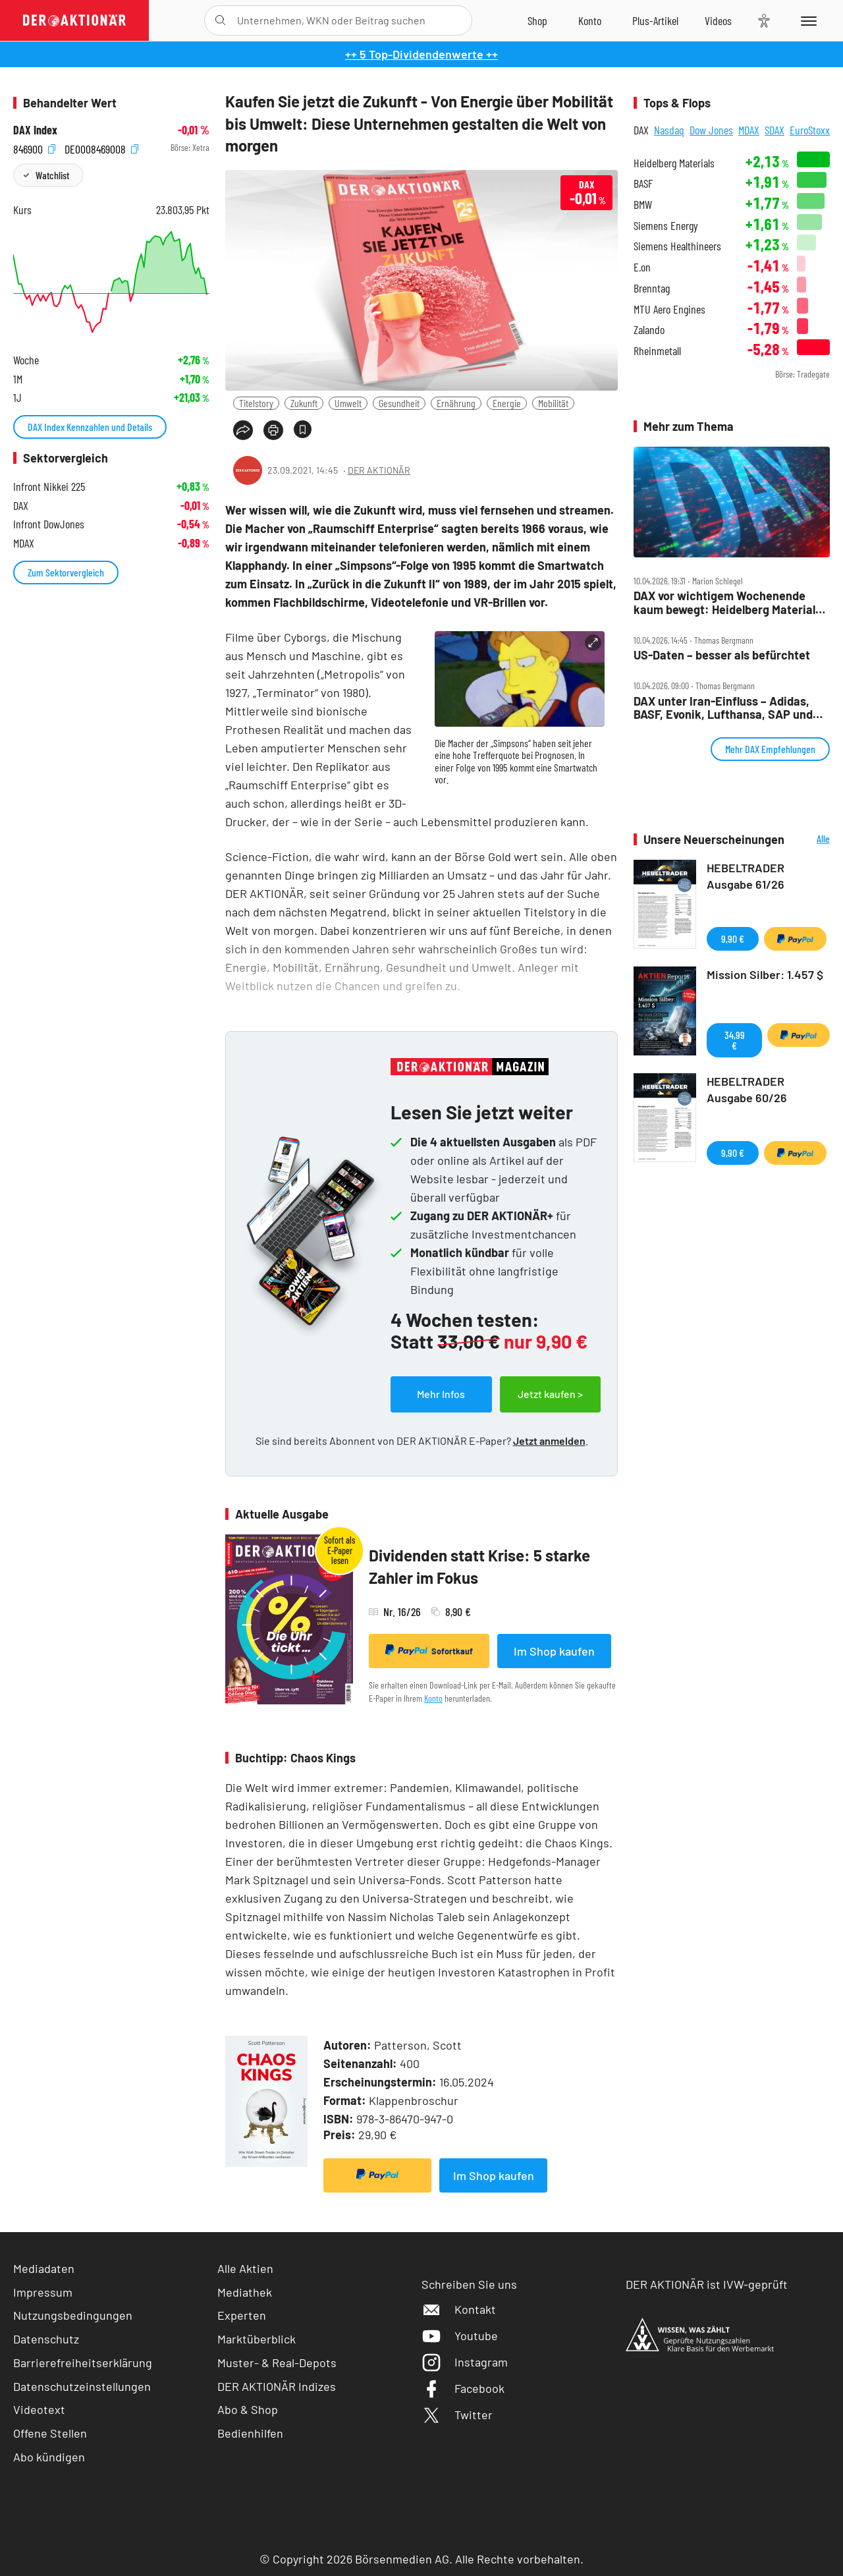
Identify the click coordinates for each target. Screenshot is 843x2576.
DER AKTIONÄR (379, 470)
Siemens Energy (666, 226)
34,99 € (734, 1039)
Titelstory (256, 403)
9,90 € (732, 938)
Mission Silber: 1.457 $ (765, 974)
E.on (642, 267)
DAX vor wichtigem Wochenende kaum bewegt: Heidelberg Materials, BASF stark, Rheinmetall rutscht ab (729, 602)
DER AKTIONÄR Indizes (276, 2386)
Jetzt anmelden (549, 1440)
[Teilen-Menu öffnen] (243, 430)
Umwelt (348, 403)
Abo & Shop (247, 2409)
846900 (34, 148)
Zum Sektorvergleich (66, 572)
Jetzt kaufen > (550, 1393)
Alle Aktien (245, 2268)
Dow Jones (711, 130)
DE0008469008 (101, 148)
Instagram (465, 2362)
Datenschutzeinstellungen (82, 2387)
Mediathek (244, 2292)
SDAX (774, 130)
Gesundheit (399, 403)
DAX (641, 130)
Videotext (39, 2409)
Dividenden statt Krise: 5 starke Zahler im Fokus (479, 1566)
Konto (433, 1698)
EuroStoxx (810, 130)
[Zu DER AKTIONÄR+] (655, 20)
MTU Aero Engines (669, 309)
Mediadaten (43, 2268)
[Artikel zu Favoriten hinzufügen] (303, 429)
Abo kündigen (49, 2457)
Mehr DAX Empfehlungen (770, 748)
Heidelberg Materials (674, 163)
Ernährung (456, 403)
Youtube (460, 2335)
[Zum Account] (589, 20)
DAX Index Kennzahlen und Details (90, 426)
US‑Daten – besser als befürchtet (722, 655)
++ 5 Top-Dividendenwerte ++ (421, 54)
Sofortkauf (429, 1650)
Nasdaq (669, 130)
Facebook (463, 2388)
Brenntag (652, 288)
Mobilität (553, 403)
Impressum (42, 2292)
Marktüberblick (256, 2339)
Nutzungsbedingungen (72, 2315)
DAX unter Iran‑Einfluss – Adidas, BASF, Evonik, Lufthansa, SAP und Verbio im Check (723, 707)
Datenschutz (46, 2339)
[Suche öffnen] (220, 20)
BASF (643, 183)
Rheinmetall (657, 351)
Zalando (649, 330)
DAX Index (35, 130)
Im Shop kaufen (554, 1651)
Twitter (457, 2414)
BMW (643, 204)
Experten (241, 2315)
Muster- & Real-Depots (277, 2362)
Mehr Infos (441, 1393)
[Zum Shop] (537, 20)
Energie (507, 403)
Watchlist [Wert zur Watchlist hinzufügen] (52, 175)
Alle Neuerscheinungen (810, 840)
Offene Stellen (50, 2433)
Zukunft (303, 403)
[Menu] (806, 20)
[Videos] (718, 20)
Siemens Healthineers (677, 246)
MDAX (748, 130)
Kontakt (459, 2309)
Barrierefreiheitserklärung (82, 2362)
